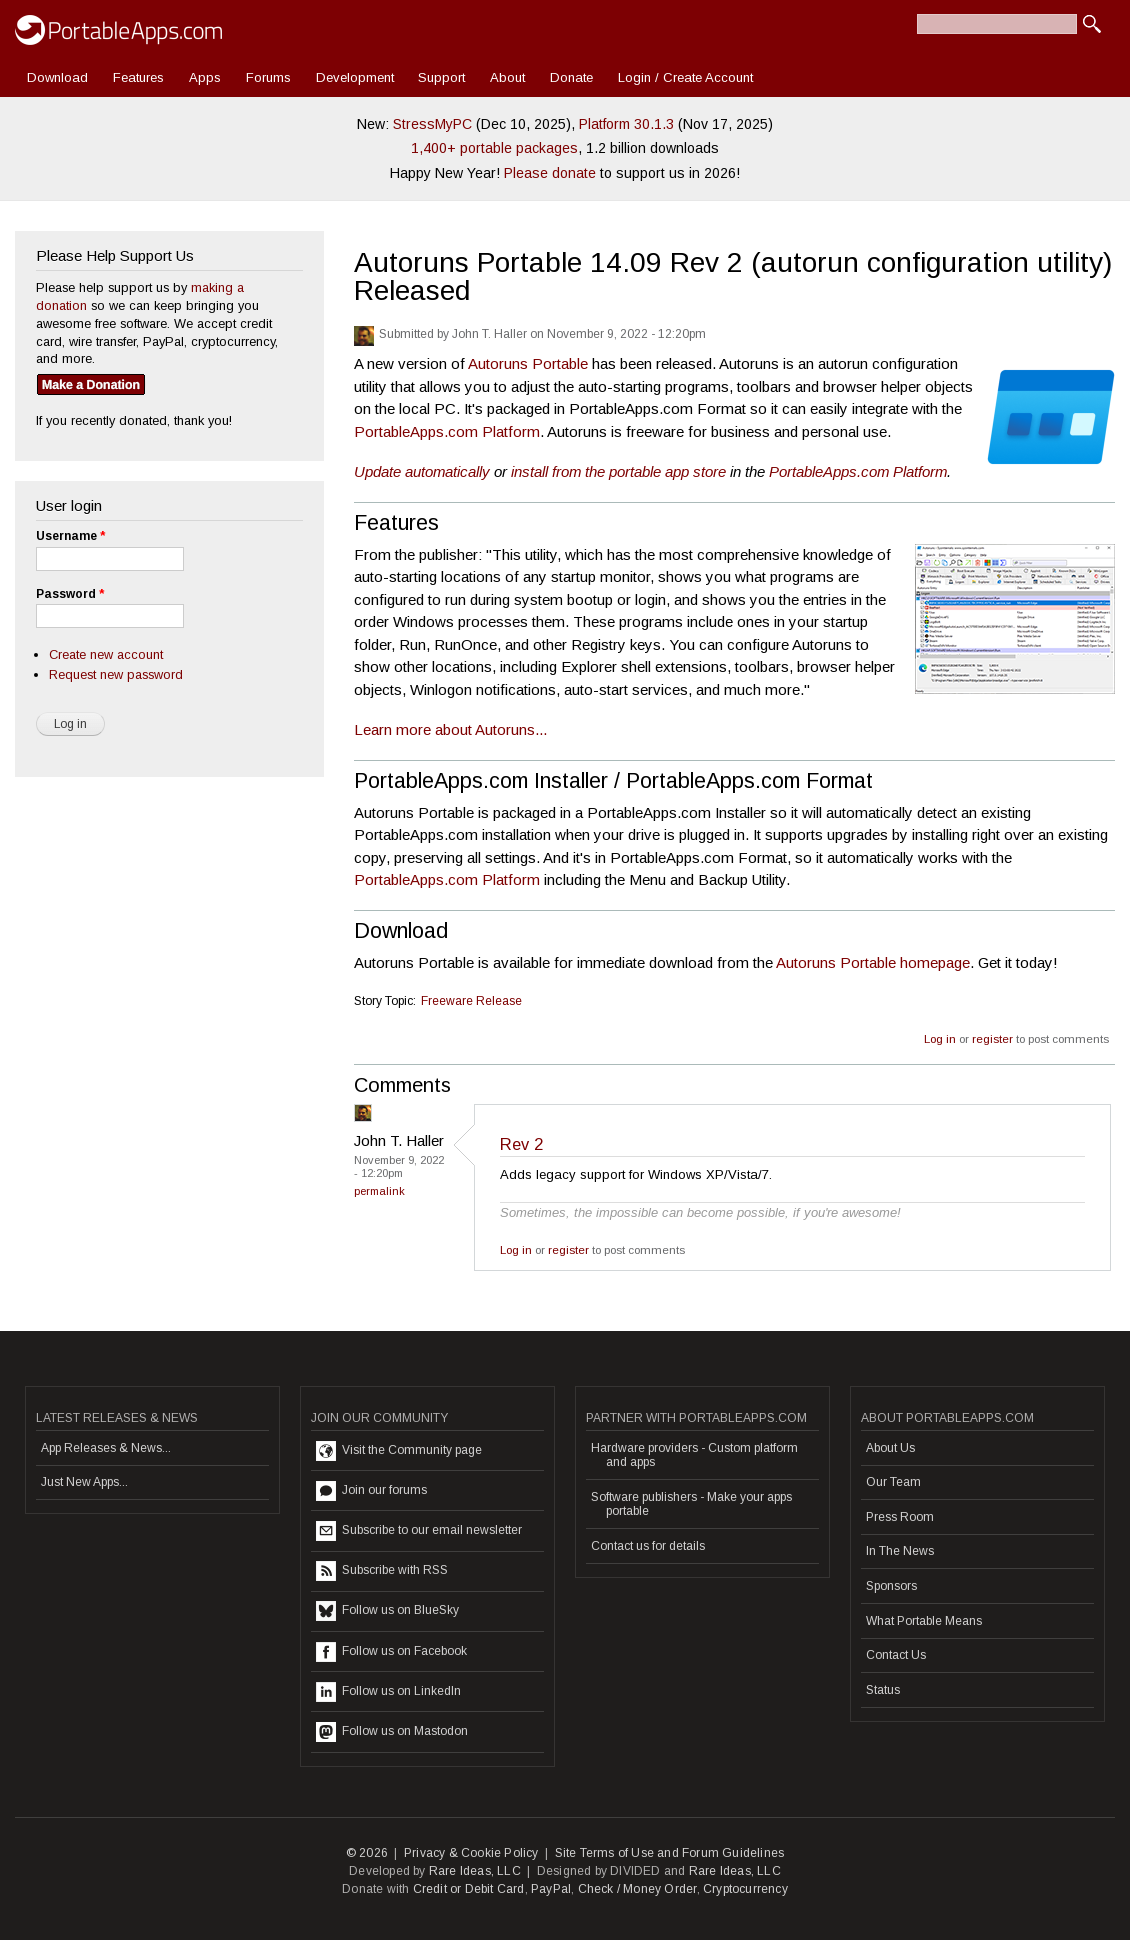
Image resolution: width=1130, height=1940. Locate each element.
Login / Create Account (685, 77)
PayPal (551, 1889)
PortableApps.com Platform (447, 431)
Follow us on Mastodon (392, 1732)
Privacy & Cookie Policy (471, 1853)
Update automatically (422, 471)
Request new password (116, 674)
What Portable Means (924, 1621)
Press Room (900, 1517)
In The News (900, 1551)
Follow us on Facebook (391, 1652)
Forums (268, 77)
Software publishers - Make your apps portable (691, 1504)
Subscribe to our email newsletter (419, 1531)
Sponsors (891, 1586)
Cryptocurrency (745, 1889)
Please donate (550, 173)
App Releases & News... (106, 1448)
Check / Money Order (637, 1889)
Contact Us (896, 1655)
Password (70, 594)
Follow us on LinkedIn (388, 1692)
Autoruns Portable (528, 363)
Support (441, 77)
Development (355, 77)
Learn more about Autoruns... (450, 729)
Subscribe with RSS (382, 1571)
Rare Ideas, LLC (475, 1871)
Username (70, 536)
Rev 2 (521, 1144)
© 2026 (367, 1853)
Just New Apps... (84, 1482)
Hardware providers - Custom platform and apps (694, 1455)
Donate (571, 77)
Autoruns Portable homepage (873, 962)
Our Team (893, 1482)
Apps (205, 77)
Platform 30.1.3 (626, 124)
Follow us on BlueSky (387, 1611)
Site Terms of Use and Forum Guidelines (670, 1853)
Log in (940, 1039)
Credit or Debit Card (469, 1889)
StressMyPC (432, 124)
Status (883, 1690)
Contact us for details (648, 1546)
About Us (890, 1448)
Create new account (106, 654)
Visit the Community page (399, 1451)
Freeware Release (471, 1001)
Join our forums (371, 1491)
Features (138, 77)
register (992, 1039)
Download (57, 77)
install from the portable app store (618, 471)
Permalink (379, 1191)
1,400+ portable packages (494, 148)
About (507, 77)
